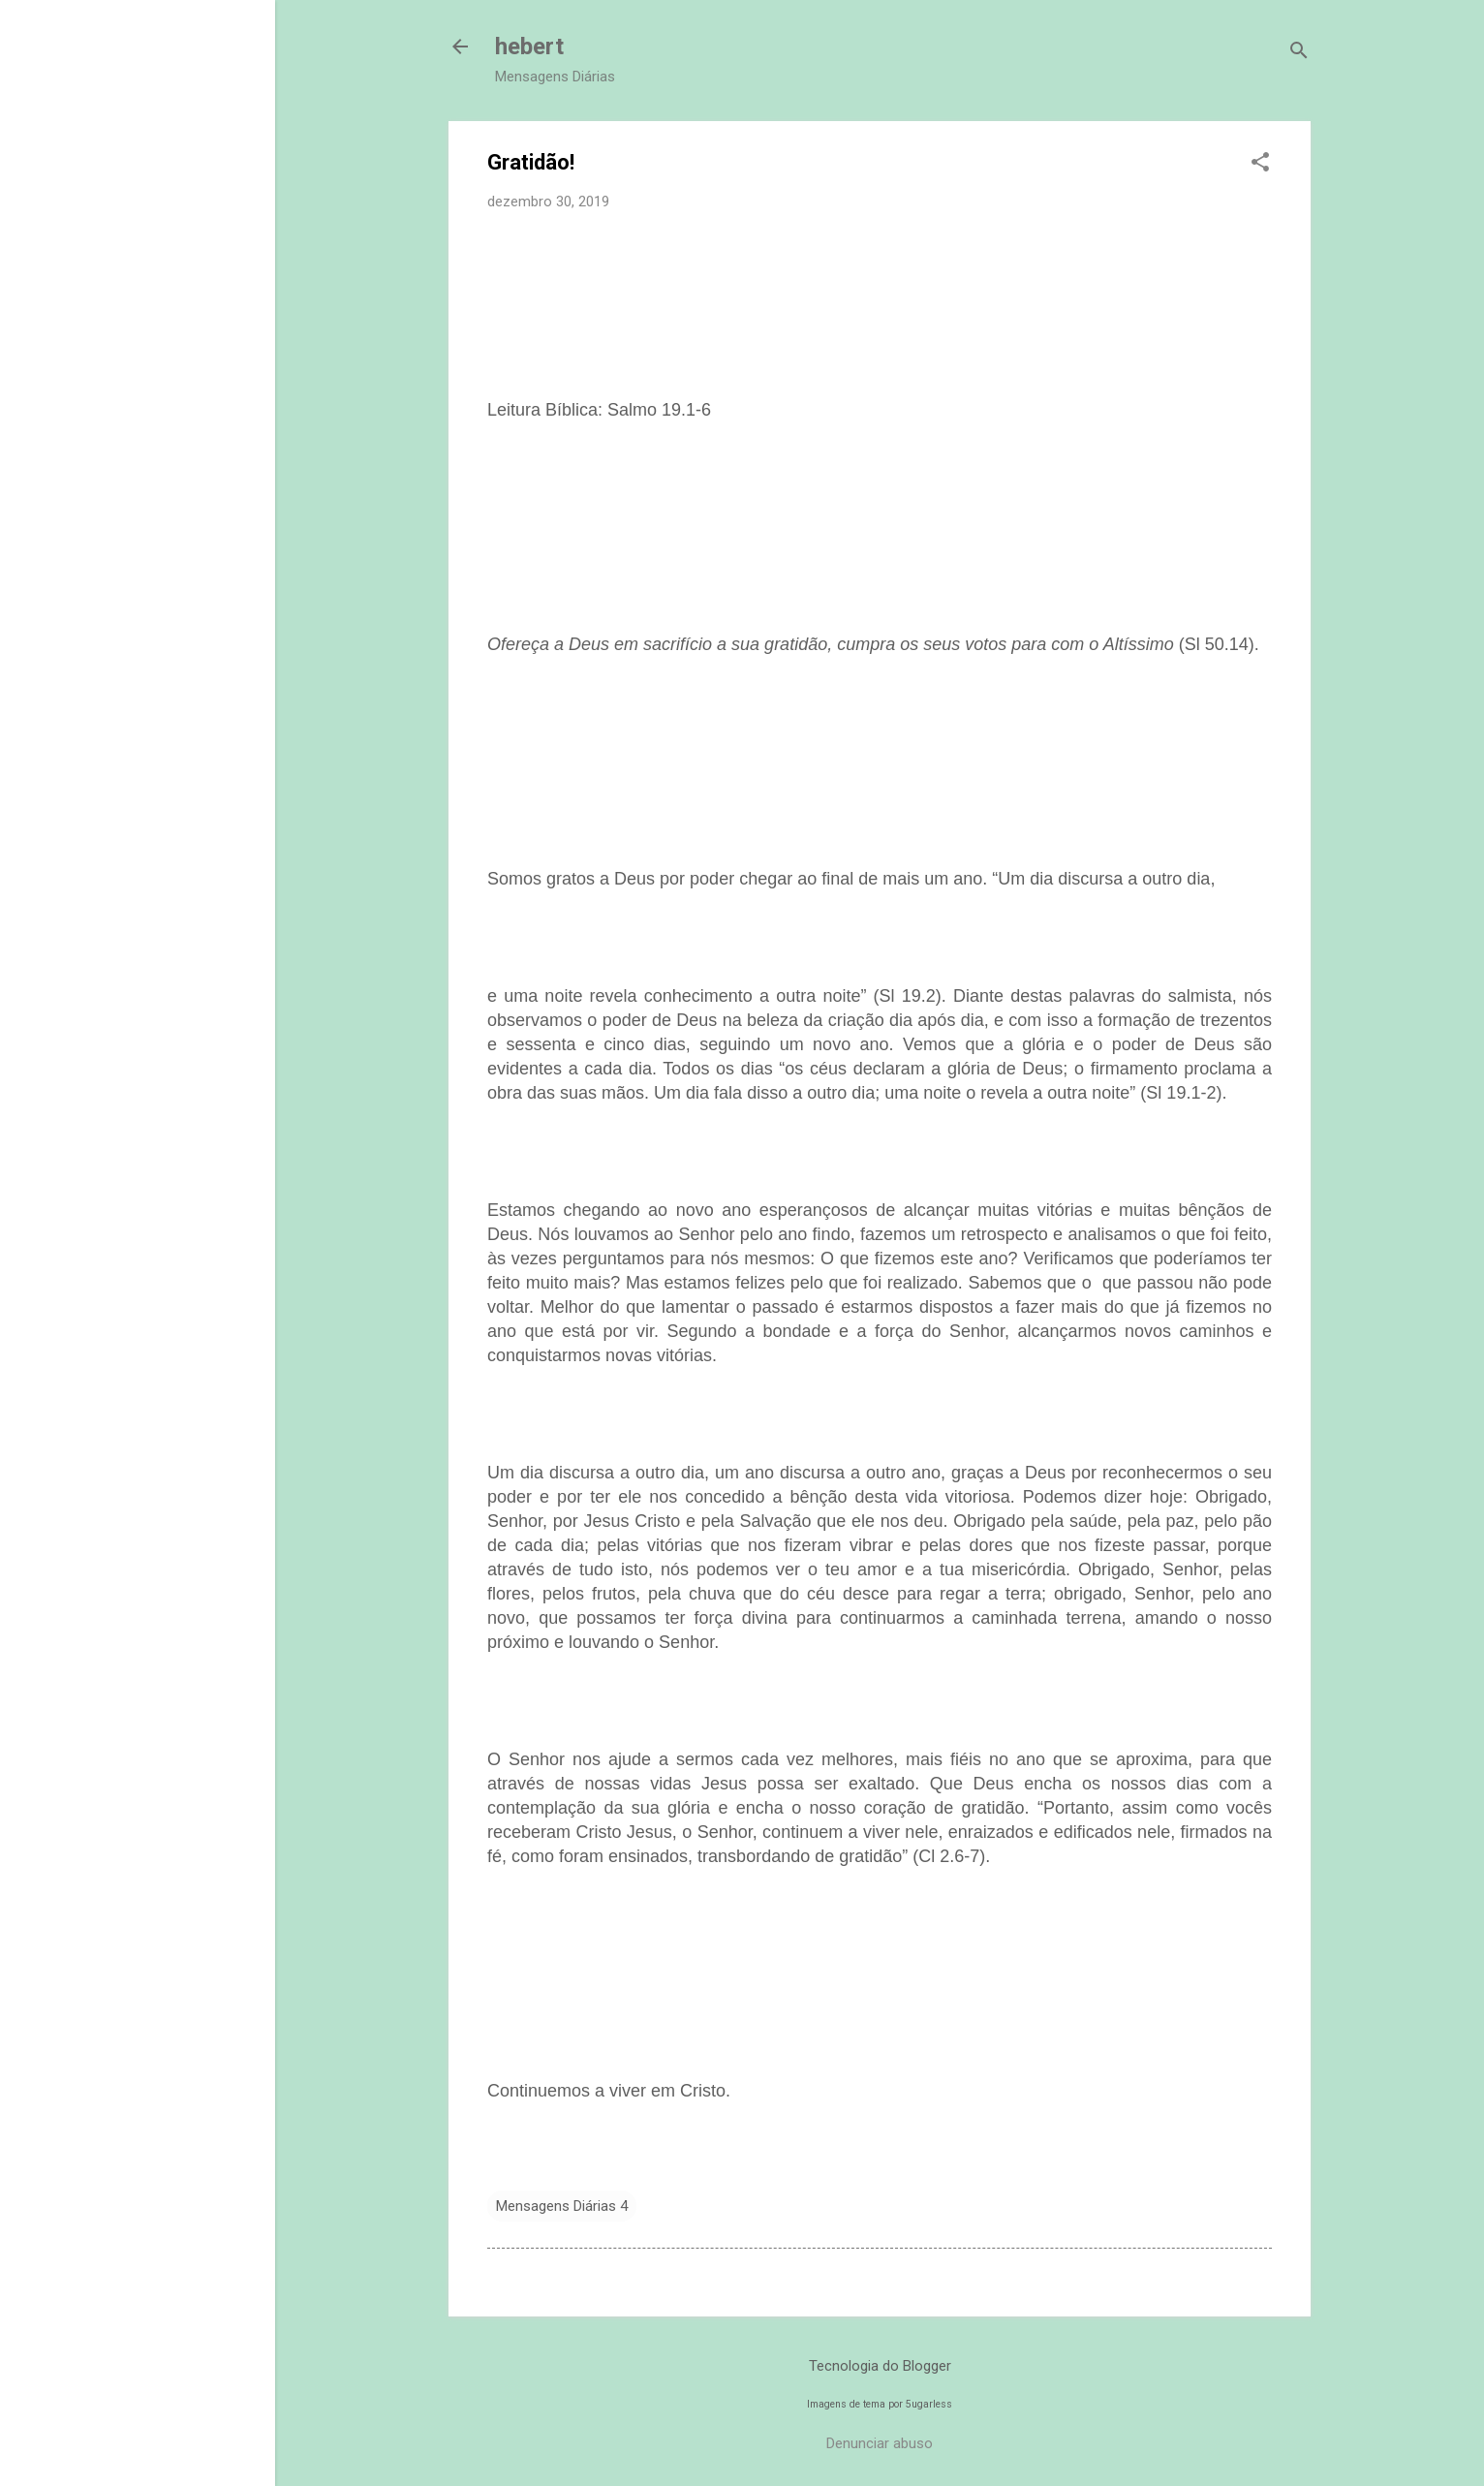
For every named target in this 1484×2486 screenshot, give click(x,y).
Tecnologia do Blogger (880, 2366)
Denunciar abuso (879, 2443)
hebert (529, 46)
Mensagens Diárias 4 (562, 2206)
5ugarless (929, 2404)
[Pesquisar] (1299, 52)
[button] (1260, 163)
